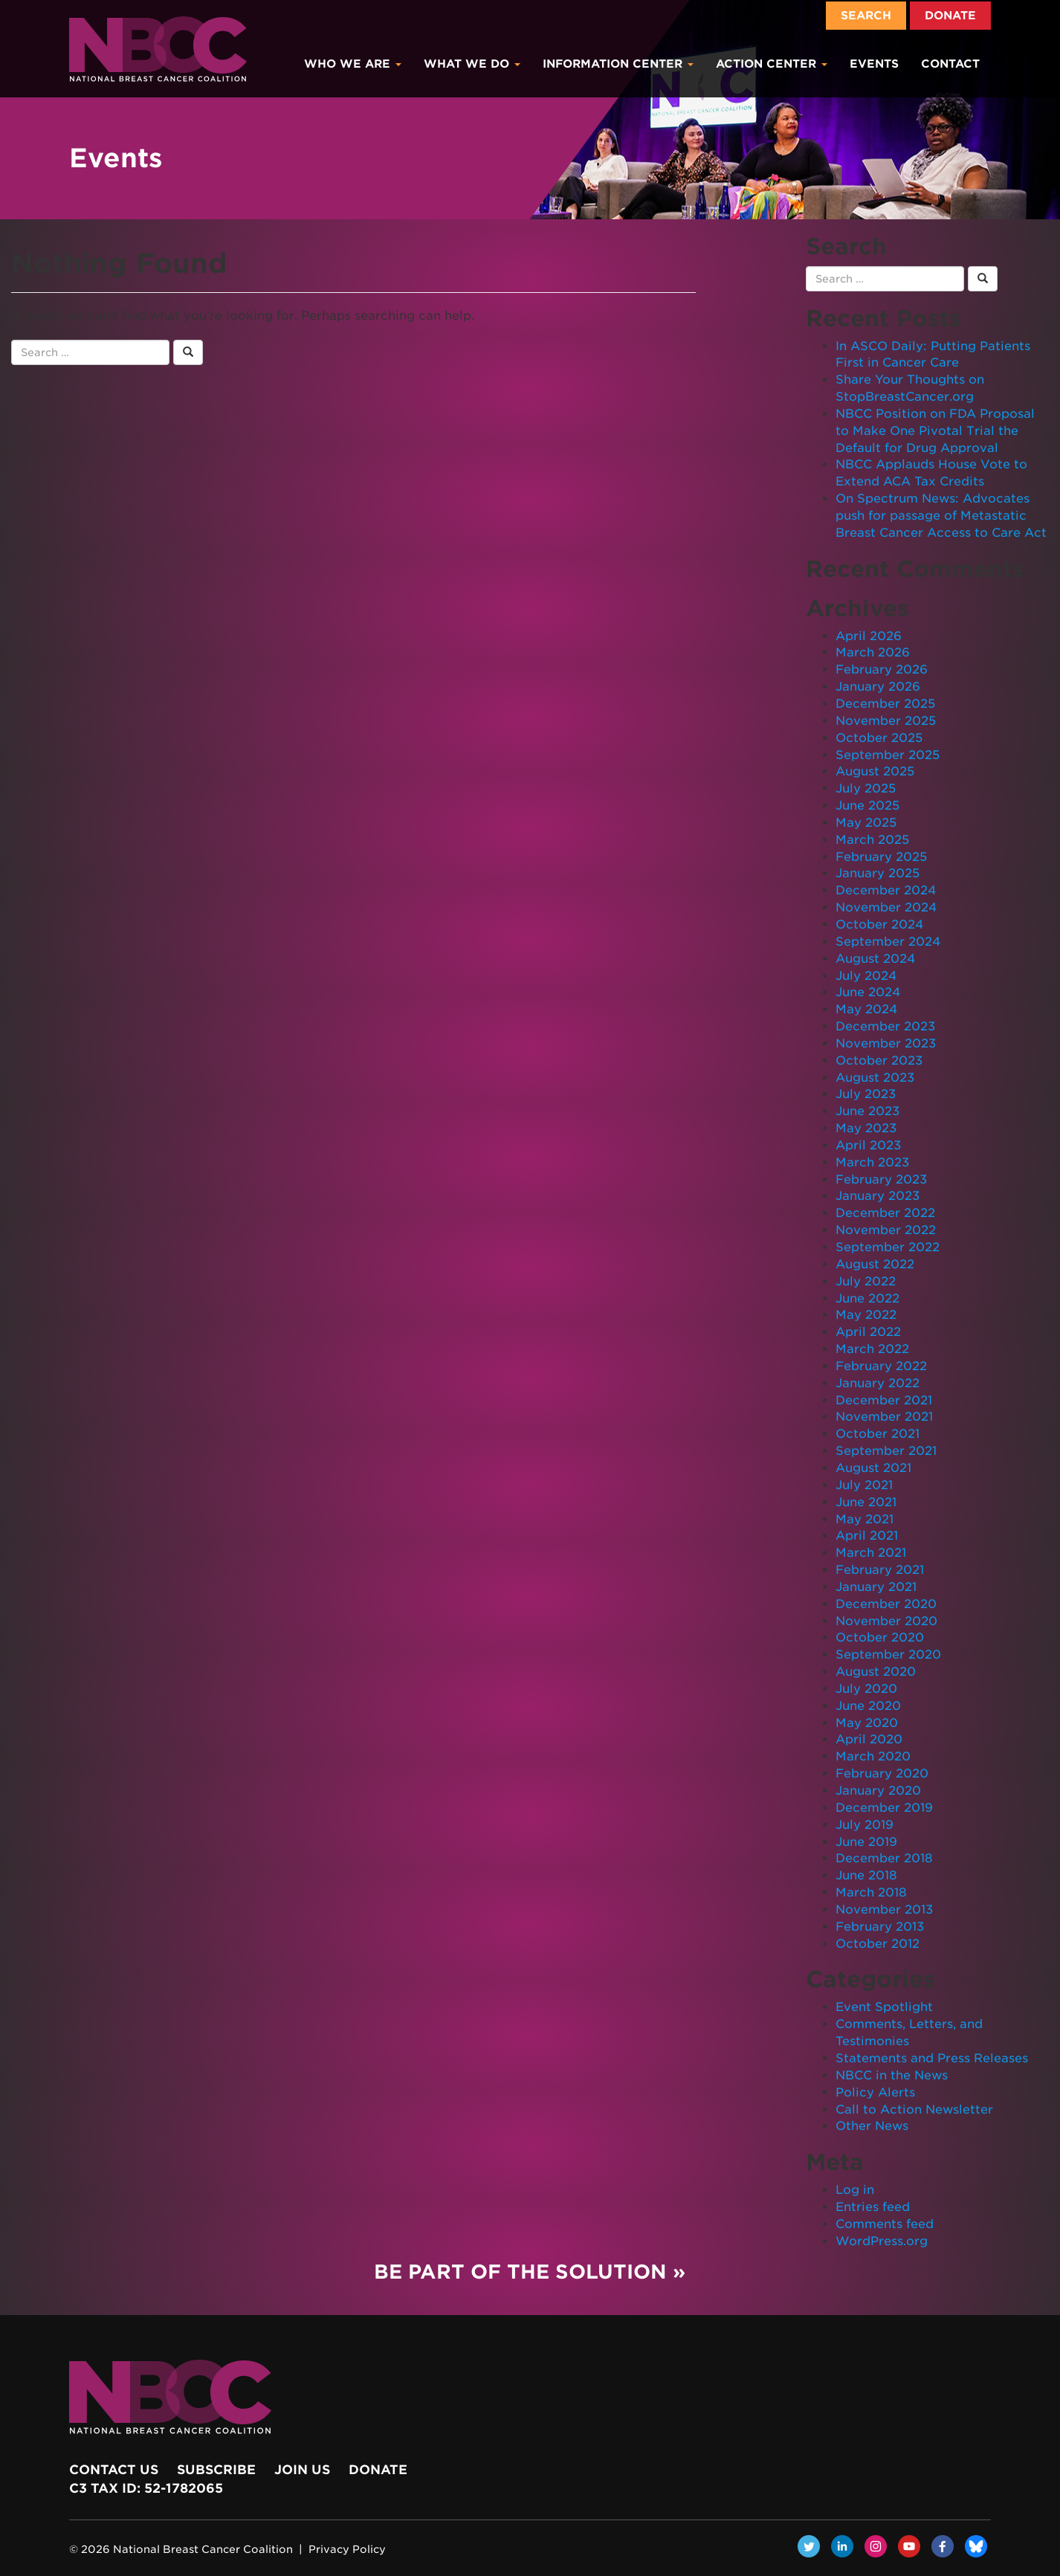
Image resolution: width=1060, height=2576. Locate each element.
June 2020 (868, 1706)
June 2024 (868, 992)
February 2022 (881, 1366)
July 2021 (864, 1485)
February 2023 (881, 1179)
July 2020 (866, 1689)
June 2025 (867, 805)
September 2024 (888, 941)
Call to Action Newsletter (914, 2109)
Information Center (618, 64)
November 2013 (884, 1909)
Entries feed (873, 2207)
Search (866, 15)
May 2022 (866, 1315)
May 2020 (867, 1723)
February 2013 (880, 1927)
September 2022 (888, 1247)
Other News (872, 2126)
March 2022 (872, 1349)
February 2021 (880, 1570)
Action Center (771, 64)
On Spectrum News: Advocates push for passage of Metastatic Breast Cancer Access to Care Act (941, 515)
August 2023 (875, 1078)
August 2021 (873, 1468)
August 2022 (875, 1264)
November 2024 (886, 907)
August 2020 (876, 1672)
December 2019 (884, 1808)
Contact (950, 64)
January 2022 (878, 1383)
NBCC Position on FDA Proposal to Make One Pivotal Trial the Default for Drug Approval (935, 431)
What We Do (472, 64)
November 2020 (886, 1621)
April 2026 (869, 636)
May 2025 (866, 823)
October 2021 (878, 1434)
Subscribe (216, 2469)
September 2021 (886, 1451)
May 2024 (866, 1009)
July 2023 (866, 1094)
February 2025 (881, 857)
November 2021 (884, 1417)
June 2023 (867, 1111)
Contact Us (113, 2469)
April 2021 (867, 1536)
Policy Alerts (875, 2092)
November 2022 (886, 1230)
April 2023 (868, 1145)
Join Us (302, 2469)
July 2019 (864, 1825)
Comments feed (885, 2224)
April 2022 (868, 1332)
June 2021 (866, 1502)
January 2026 (878, 686)
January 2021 (876, 1587)
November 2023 (886, 1043)
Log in (855, 2190)
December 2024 (886, 890)
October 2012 (878, 1944)
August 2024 (875, 959)
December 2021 (884, 1400)
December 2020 (886, 1604)
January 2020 (878, 1790)
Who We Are (352, 64)
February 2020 (882, 1773)
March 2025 (872, 840)
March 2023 (872, 1162)
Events (874, 64)
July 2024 (866, 976)
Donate (950, 15)
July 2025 (866, 788)
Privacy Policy (347, 2549)
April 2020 (869, 1739)
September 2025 (888, 755)
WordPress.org (882, 2241)
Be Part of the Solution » (529, 2271)
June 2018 (866, 1875)
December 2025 (885, 704)
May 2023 (866, 1128)
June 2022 (867, 1298)
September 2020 (888, 1654)
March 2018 (871, 1892)
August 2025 (875, 771)
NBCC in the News (892, 2075)
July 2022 (866, 1281)
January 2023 (878, 1196)
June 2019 (866, 1842)
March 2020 (873, 1756)
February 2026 (882, 669)
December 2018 (884, 1858)
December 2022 (885, 1213)
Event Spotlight (884, 2007)
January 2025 (878, 873)
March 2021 (871, 1553)
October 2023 (879, 1060)
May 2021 (864, 1519)
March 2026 (873, 652)
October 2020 (880, 1637)
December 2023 (885, 1026)
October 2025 (879, 738)
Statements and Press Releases (932, 2058)
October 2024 (879, 924)
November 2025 (886, 721)
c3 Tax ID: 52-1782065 (146, 2488)
